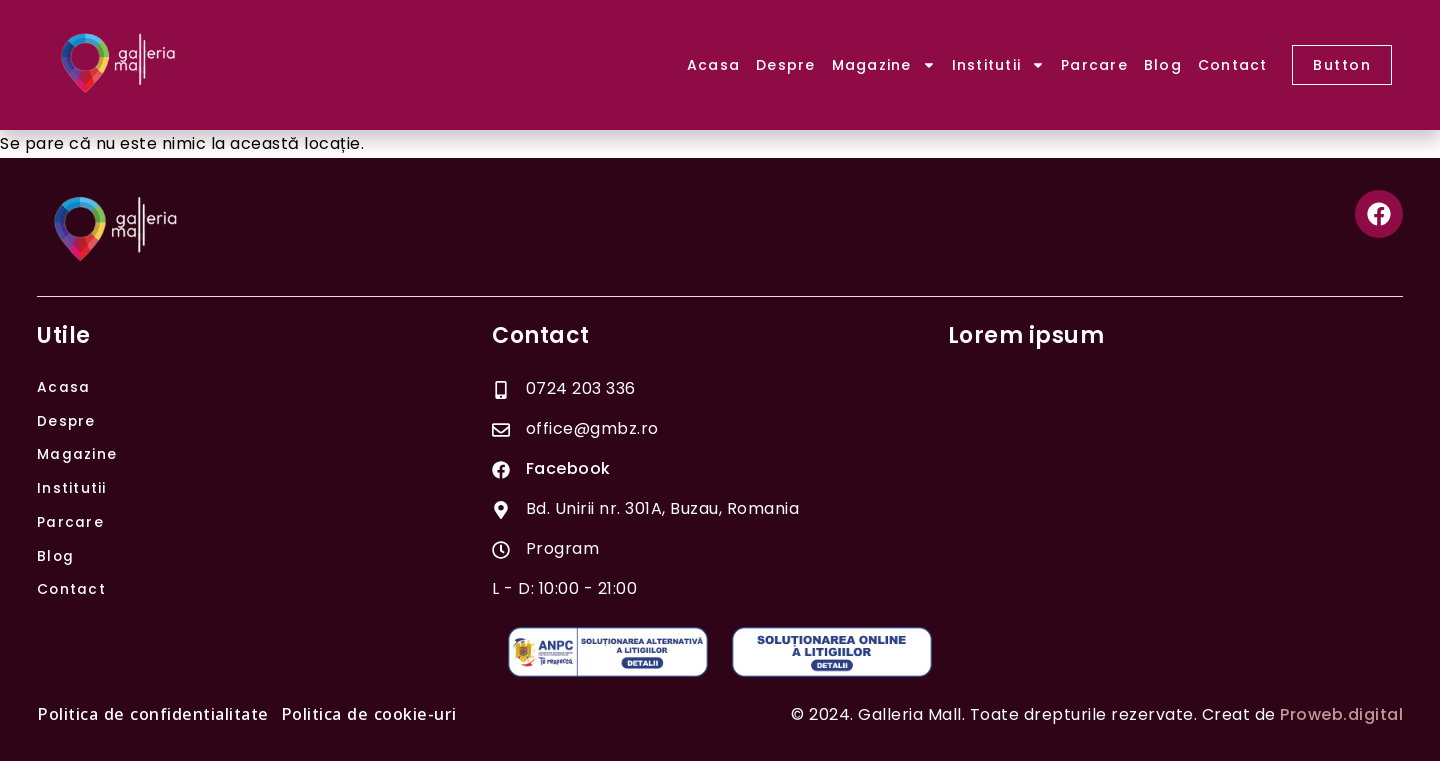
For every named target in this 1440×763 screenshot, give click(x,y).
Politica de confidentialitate (153, 717)
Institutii (999, 65)
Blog (1163, 65)
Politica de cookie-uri (369, 717)
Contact (1233, 65)
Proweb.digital (1341, 716)
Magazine (884, 65)
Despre (786, 65)
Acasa (713, 65)
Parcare (1094, 65)
